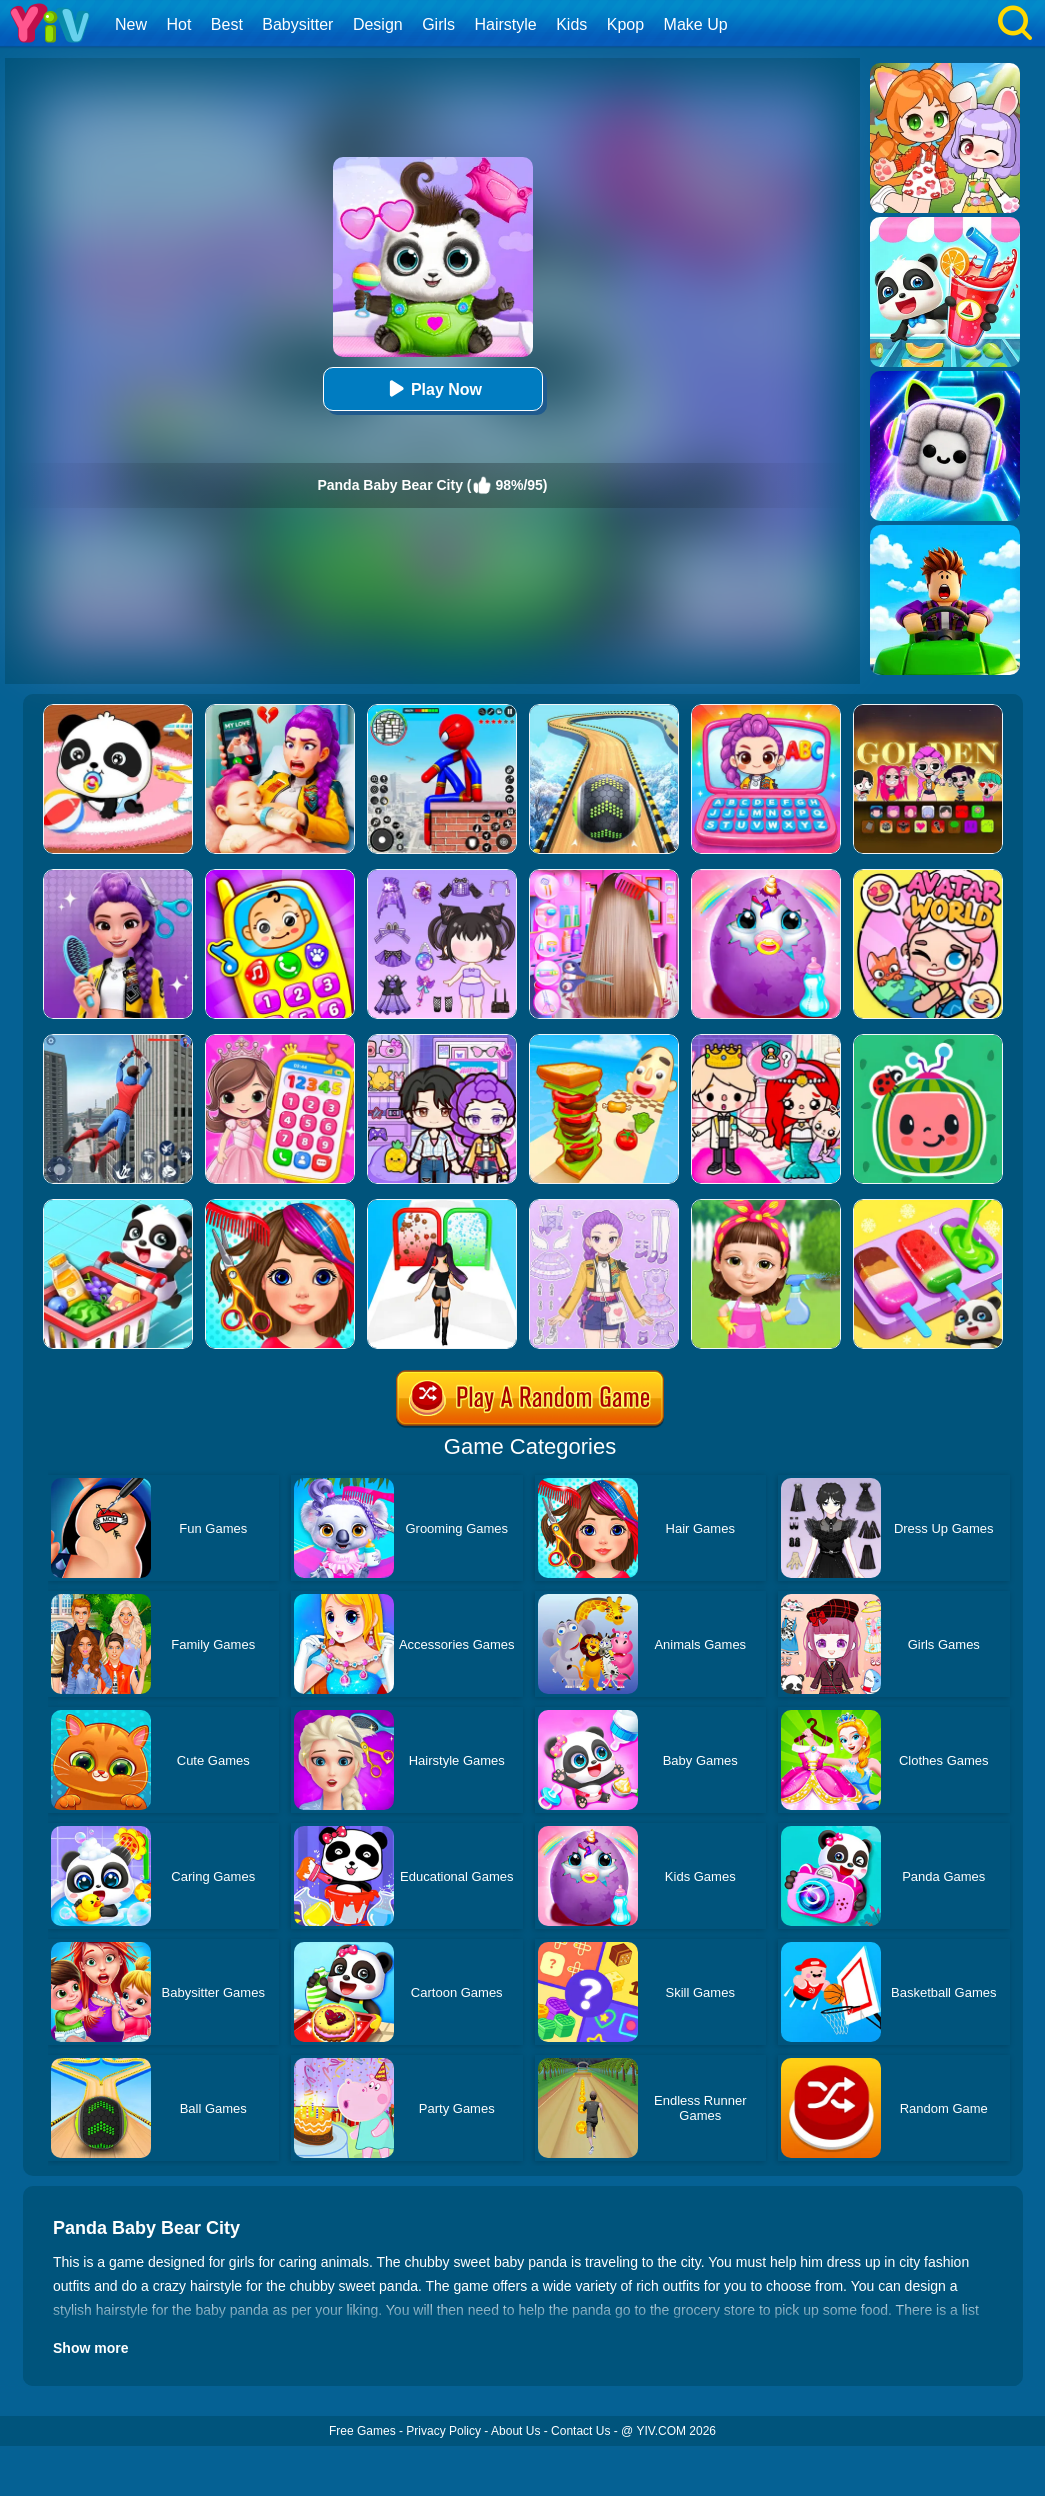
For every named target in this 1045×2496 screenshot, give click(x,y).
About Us (515, 2431)
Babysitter (297, 24)
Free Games (362, 2431)
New (131, 24)
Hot (178, 24)
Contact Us (580, 2431)
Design (378, 24)
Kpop (625, 24)
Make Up (696, 24)
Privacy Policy (443, 2431)
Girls (438, 24)
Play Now (432, 388)
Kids (571, 24)
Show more (90, 2348)
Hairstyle (506, 24)
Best (227, 24)
